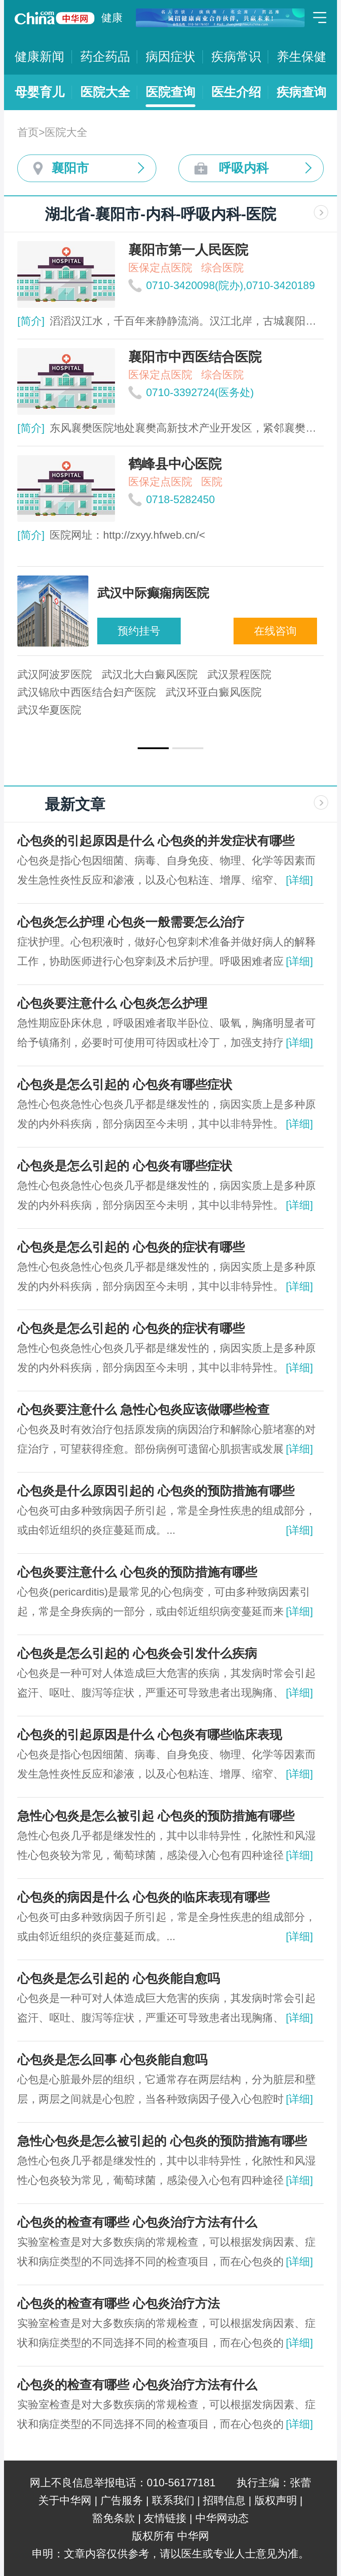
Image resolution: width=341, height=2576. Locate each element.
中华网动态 (222, 2518)
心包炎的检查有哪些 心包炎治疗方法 (118, 2303)
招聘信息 (224, 2500)
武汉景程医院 (239, 674)
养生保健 (301, 57)
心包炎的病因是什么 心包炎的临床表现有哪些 (143, 1897)
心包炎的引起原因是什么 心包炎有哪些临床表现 (149, 1735)
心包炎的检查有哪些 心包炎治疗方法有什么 (137, 2222)
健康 (112, 18)
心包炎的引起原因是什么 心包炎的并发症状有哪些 (155, 841)
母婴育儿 (39, 92)
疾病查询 (301, 92)
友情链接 (165, 2518)
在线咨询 (275, 631)
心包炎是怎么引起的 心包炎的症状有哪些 (131, 1247)
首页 (28, 132)
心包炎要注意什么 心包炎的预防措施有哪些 (137, 1572)
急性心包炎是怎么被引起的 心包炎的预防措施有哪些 (162, 2141)
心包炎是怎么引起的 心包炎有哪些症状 (124, 1085)
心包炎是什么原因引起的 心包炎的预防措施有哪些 (155, 1491)
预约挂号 (139, 631)
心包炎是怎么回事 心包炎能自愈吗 (112, 2060)
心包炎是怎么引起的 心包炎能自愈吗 (118, 1978)
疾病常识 (236, 57)
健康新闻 (39, 57)
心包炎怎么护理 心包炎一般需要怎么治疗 (131, 922)
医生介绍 (236, 92)
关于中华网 (64, 2500)
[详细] (299, 880)
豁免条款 (113, 2518)
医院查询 (170, 92)
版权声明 (275, 2500)
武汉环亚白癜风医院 (214, 692)
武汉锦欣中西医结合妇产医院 (86, 692)
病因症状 (170, 57)
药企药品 (105, 57)
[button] (153, 748)
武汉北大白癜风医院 (150, 674)
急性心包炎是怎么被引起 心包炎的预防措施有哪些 (155, 1816)
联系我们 (173, 2500)
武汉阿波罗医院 (54, 674)
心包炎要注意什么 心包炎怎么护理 (112, 1003)
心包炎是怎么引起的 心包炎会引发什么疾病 (137, 1653)
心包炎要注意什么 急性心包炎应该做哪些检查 (143, 1410)
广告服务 (121, 2500)
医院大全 (105, 92)
